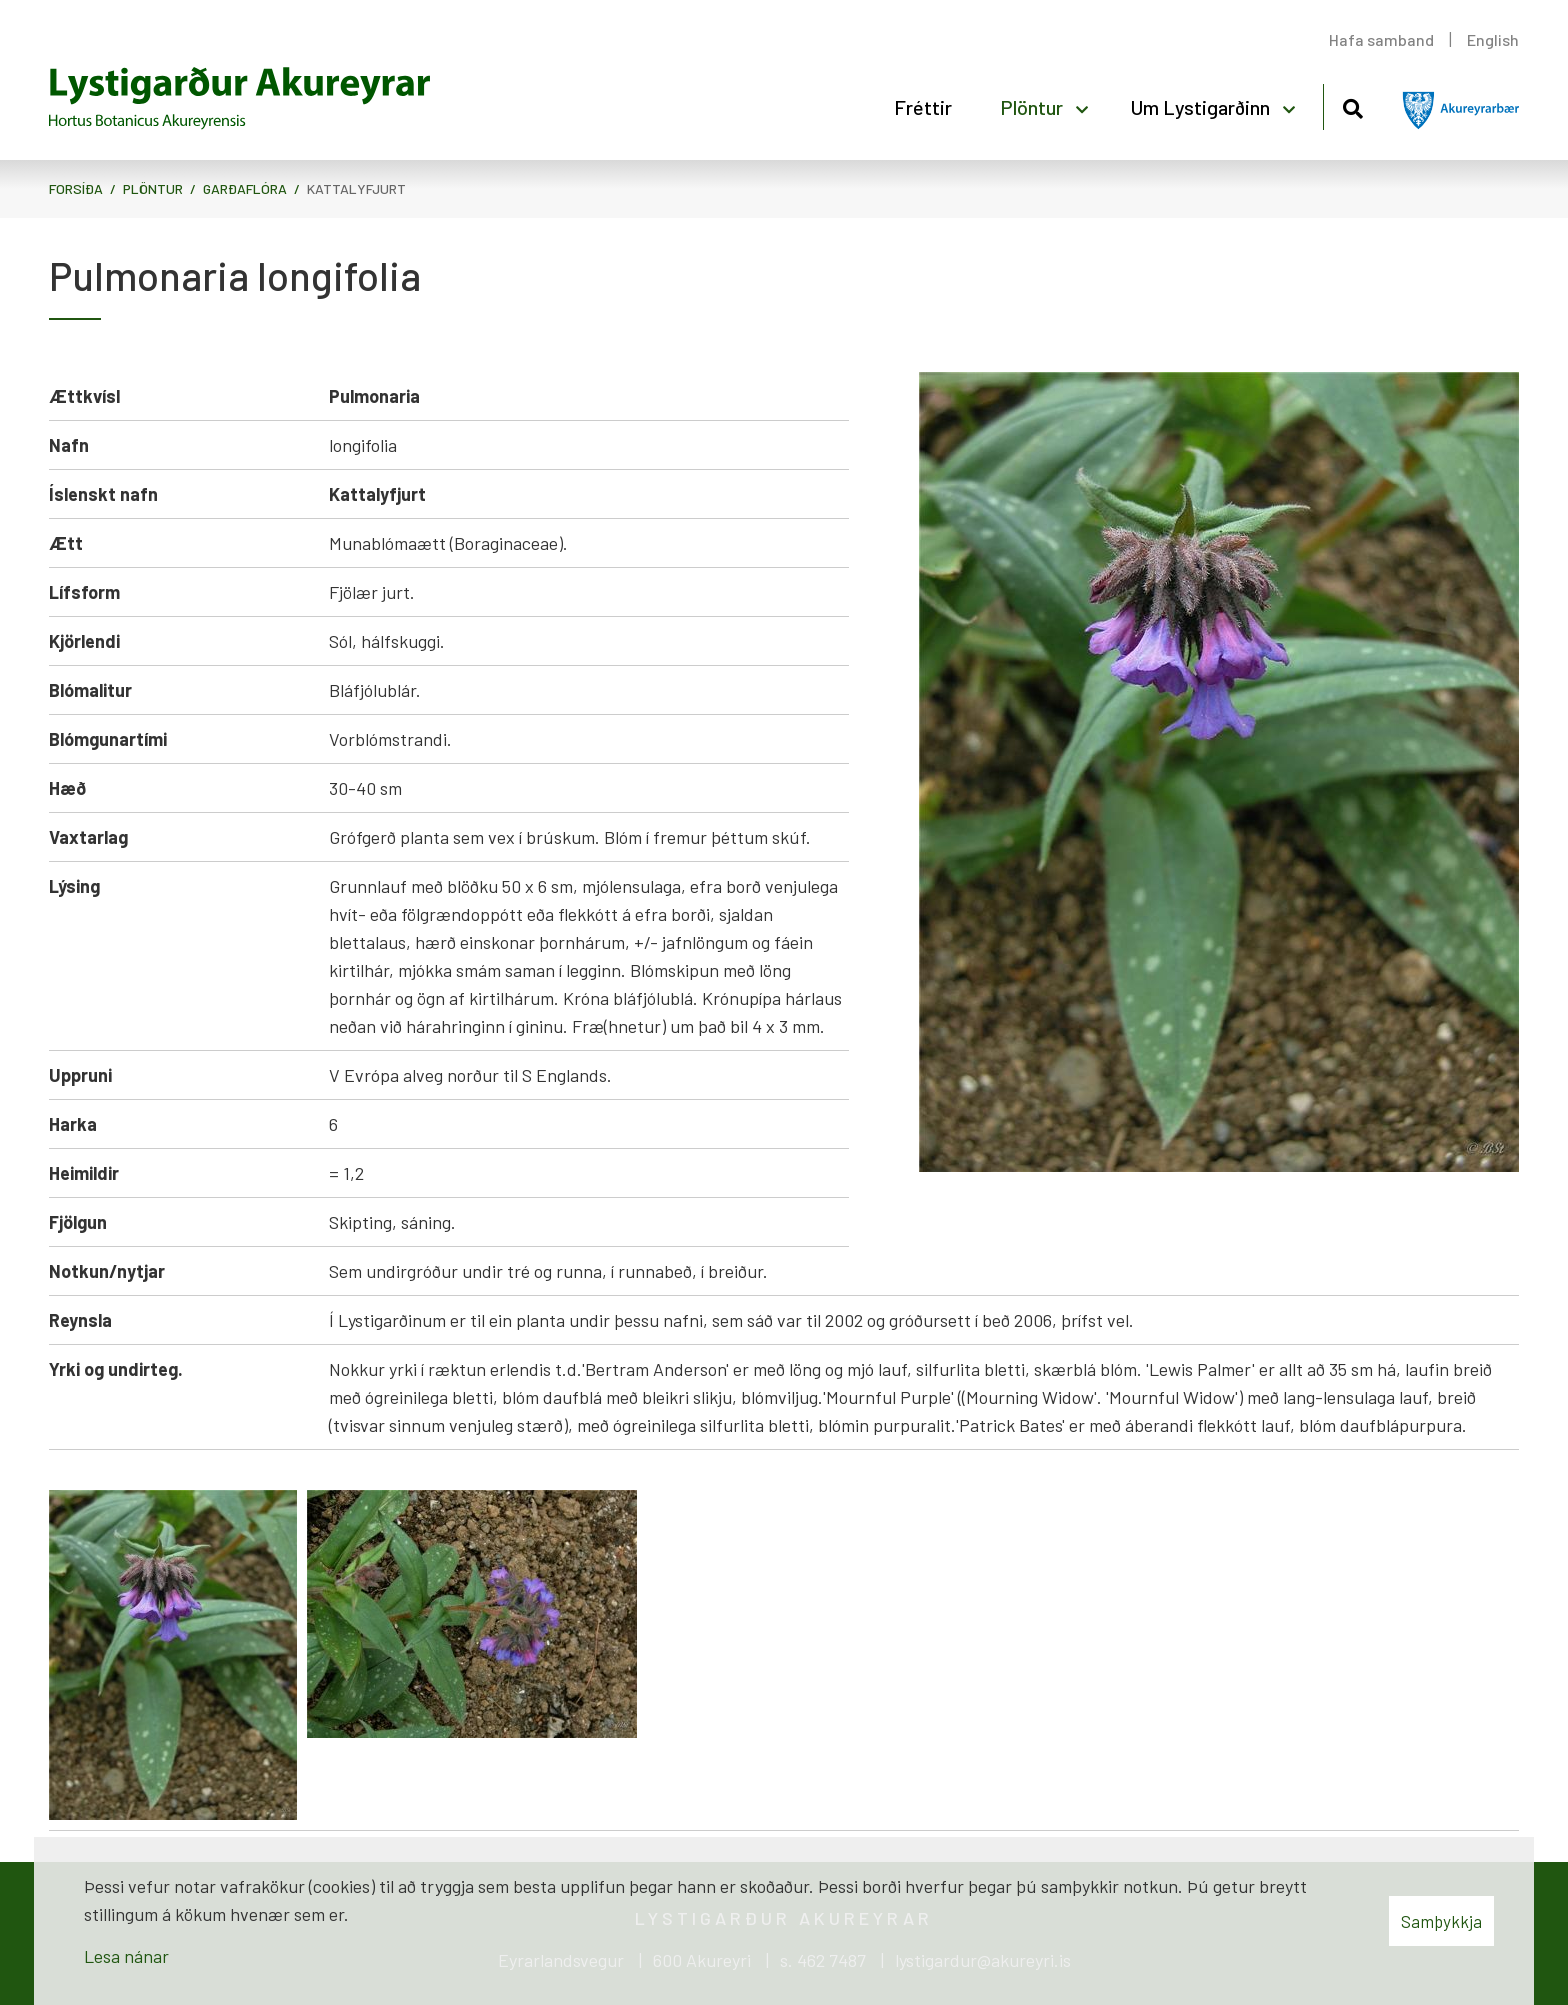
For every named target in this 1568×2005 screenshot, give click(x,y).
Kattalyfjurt (356, 188)
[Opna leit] (1352, 105)
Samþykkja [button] (1441, 1921)
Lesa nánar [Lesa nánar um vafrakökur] (126, 1956)
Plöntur (153, 188)
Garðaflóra (245, 188)
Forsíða (76, 188)
